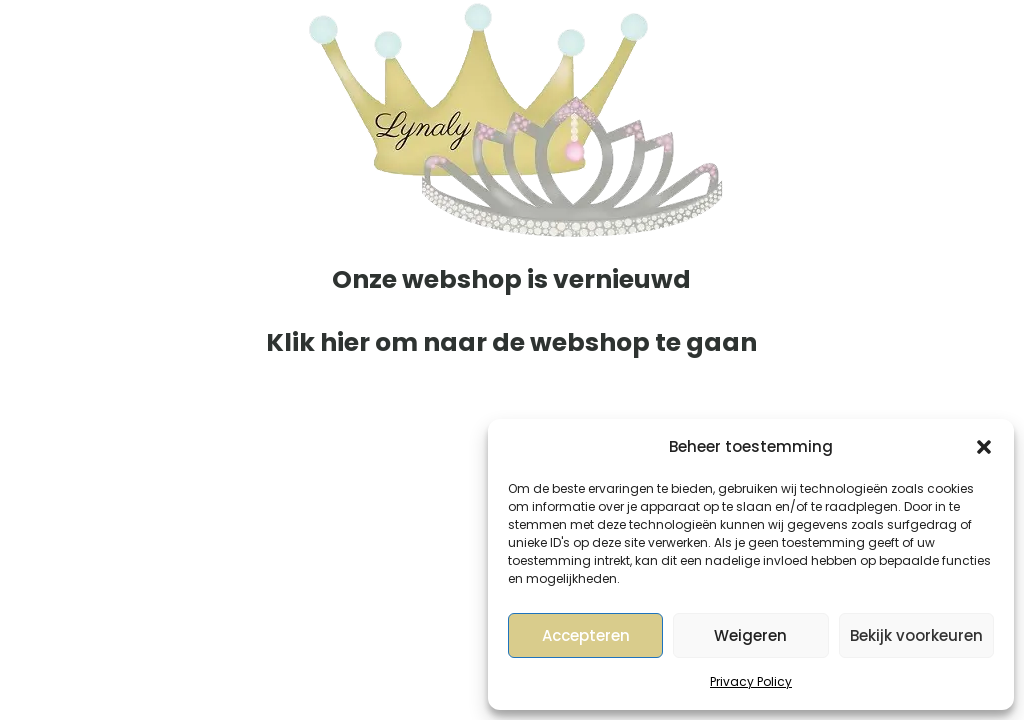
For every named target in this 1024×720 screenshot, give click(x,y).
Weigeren (750, 635)
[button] (984, 447)
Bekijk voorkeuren (916, 635)
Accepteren (586, 635)
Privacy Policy (751, 681)
